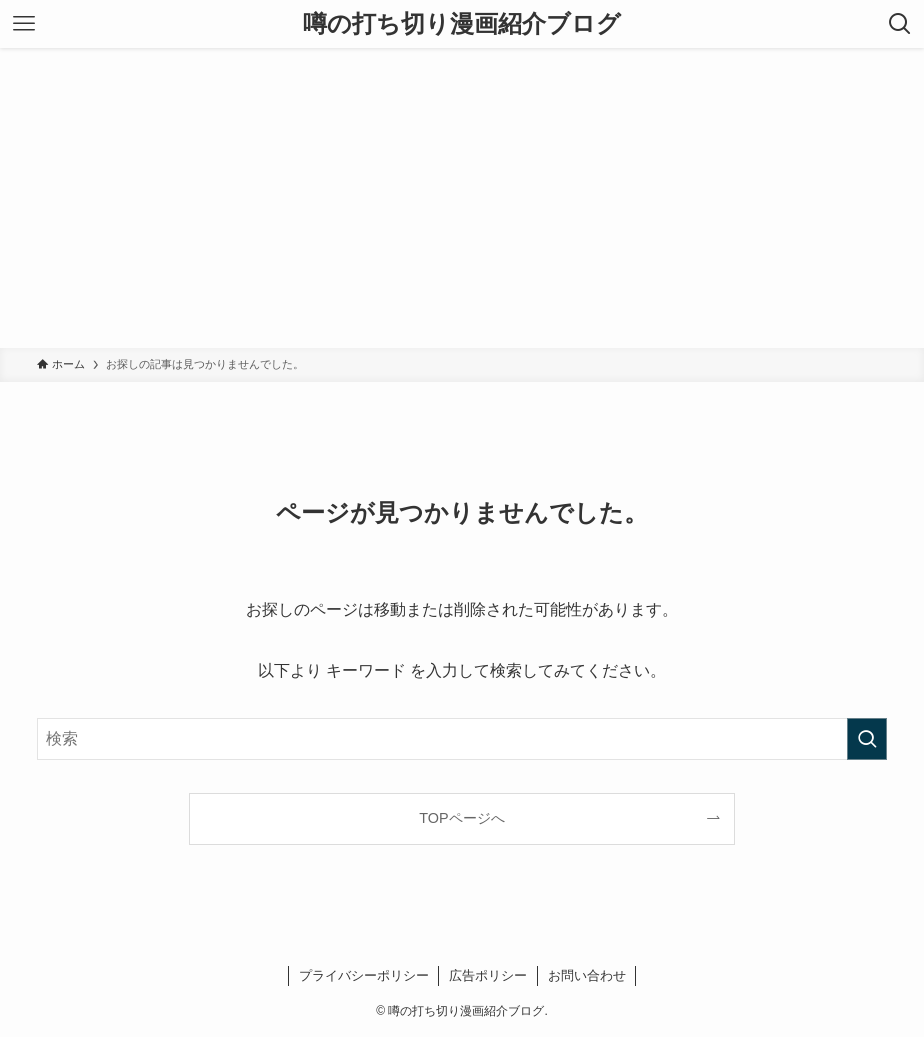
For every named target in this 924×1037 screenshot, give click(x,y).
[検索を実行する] (867, 739)
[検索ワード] (462, 739)
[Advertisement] (462, 198)
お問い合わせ (587, 975)
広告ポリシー (488, 975)
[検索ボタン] (900, 24)
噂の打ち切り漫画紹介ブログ (462, 24)
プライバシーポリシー (364, 975)
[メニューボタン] (24, 24)
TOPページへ (461, 818)
